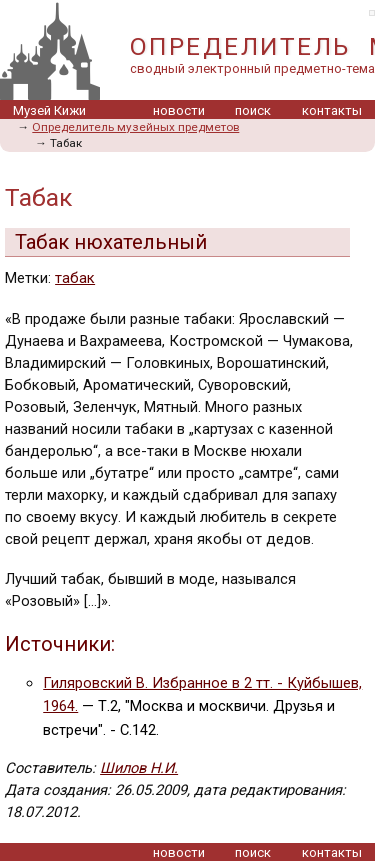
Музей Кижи (49, 110)
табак (75, 278)
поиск (253, 110)
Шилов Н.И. (139, 768)
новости (179, 110)
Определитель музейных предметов (135, 127)
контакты (332, 110)
